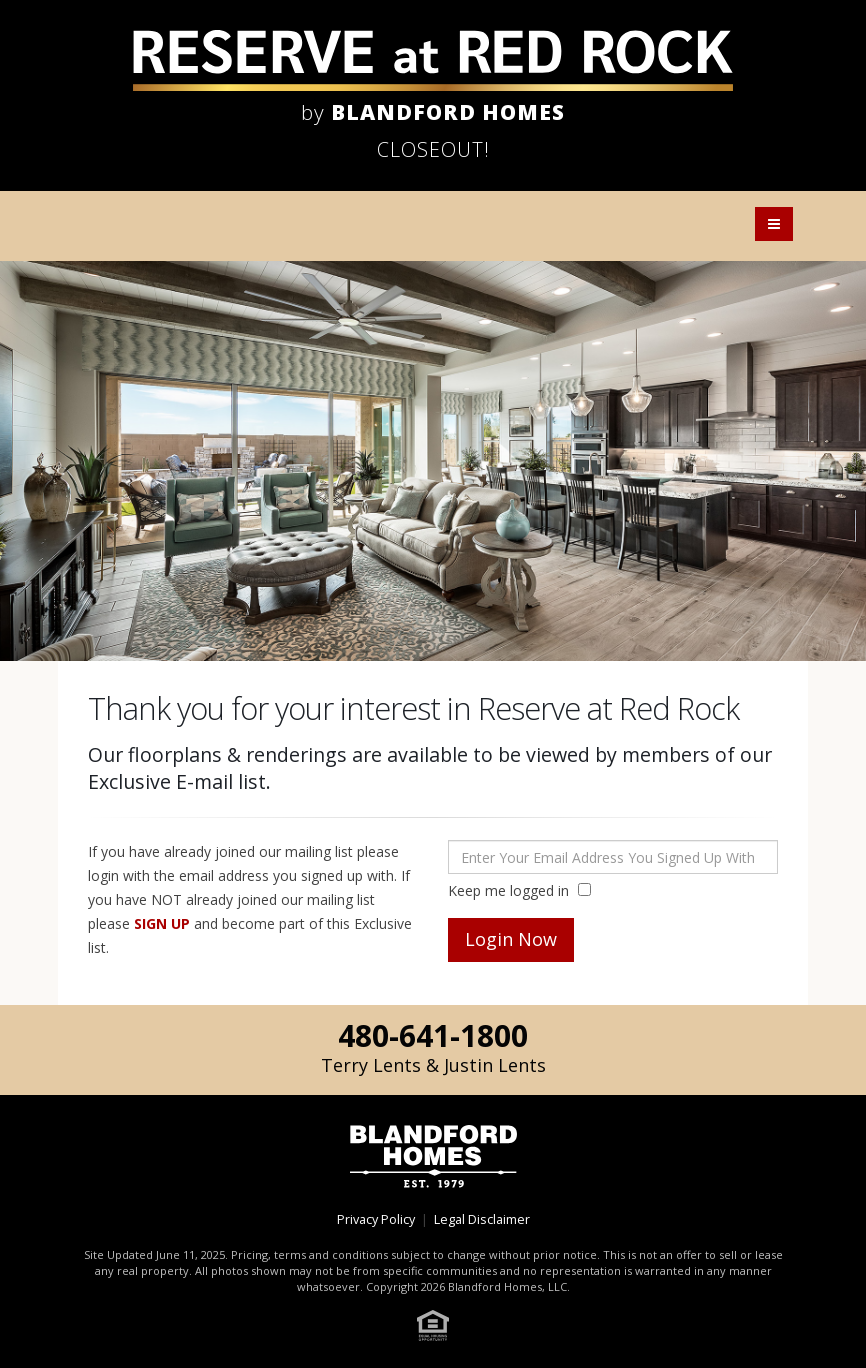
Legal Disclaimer (482, 1219)
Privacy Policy (376, 1219)
